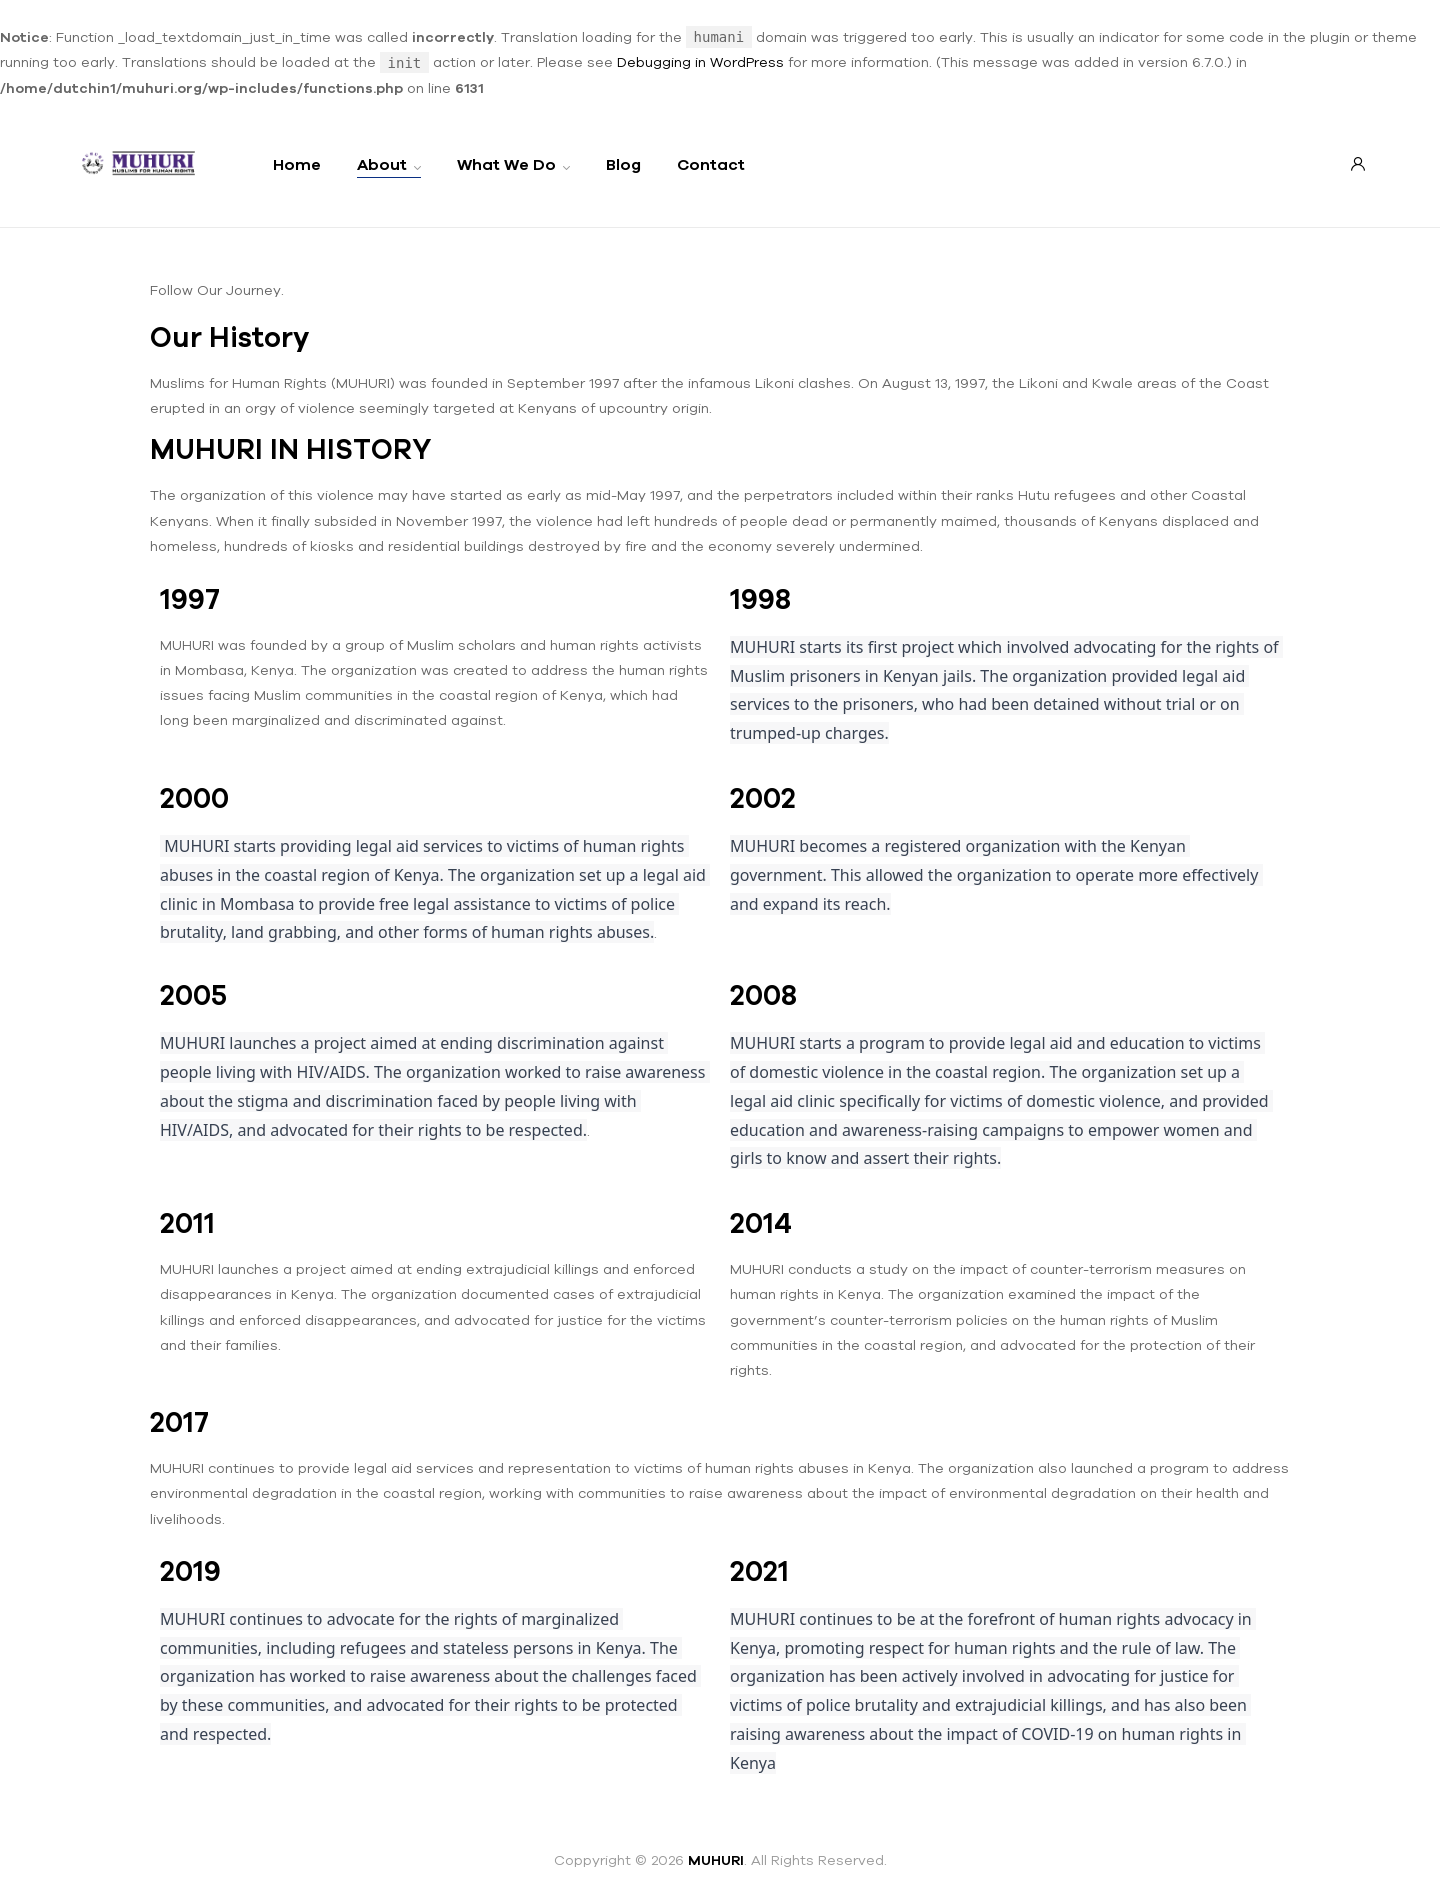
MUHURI (716, 1860)
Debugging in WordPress (700, 62)
